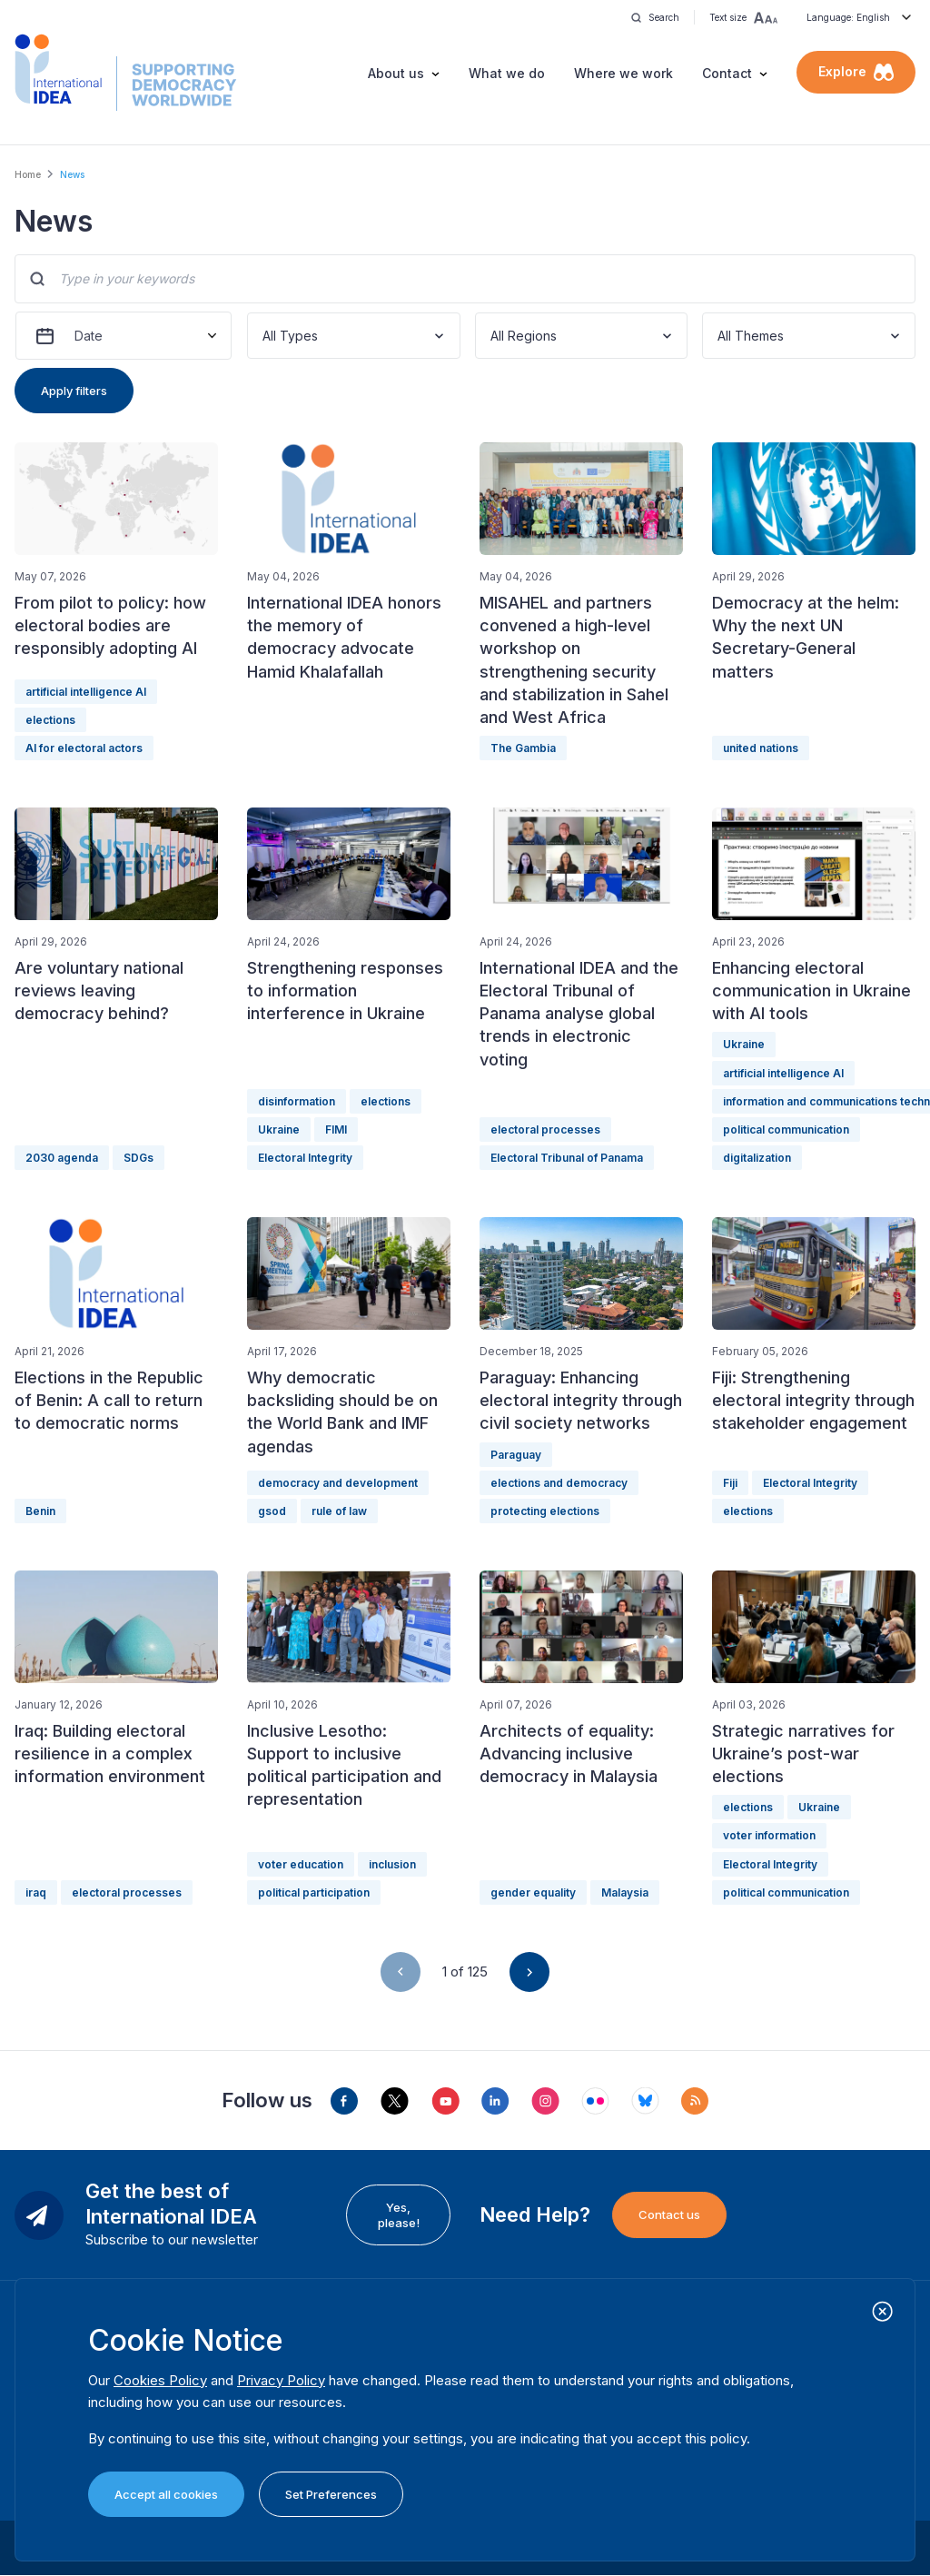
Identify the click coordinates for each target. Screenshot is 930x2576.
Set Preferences (331, 2494)
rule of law (339, 1511)
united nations (760, 748)
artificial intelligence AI (85, 691)
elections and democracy (559, 1483)
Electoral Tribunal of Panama (566, 1157)
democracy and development (338, 1483)
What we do (507, 73)
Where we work (623, 73)
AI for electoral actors (84, 748)
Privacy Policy (281, 2380)
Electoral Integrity (305, 1157)
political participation (314, 1892)
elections (50, 720)
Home (28, 174)
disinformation (296, 1101)
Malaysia (624, 1892)
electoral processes (545, 1129)
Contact (727, 73)
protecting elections (544, 1511)
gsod (272, 1511)
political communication (786, 1129)
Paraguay (515, 1454)
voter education (300, 1864)
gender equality (533, 1892)
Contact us (669, 2214)
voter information (769, 1835)
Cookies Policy (160, 2380)
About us (396, 73)
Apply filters (74, 390)
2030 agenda (61, 1157)
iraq (35, 1892)
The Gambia (523, 748)
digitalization (757, 1157)
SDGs (138, 1157)
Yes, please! (399, 2214)
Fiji (730, 1483)
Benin (40, 1511)
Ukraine (279, 1129)
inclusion (392, 1864)
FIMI (336, 1129)
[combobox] (264, 335)
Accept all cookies (166, 2494)
